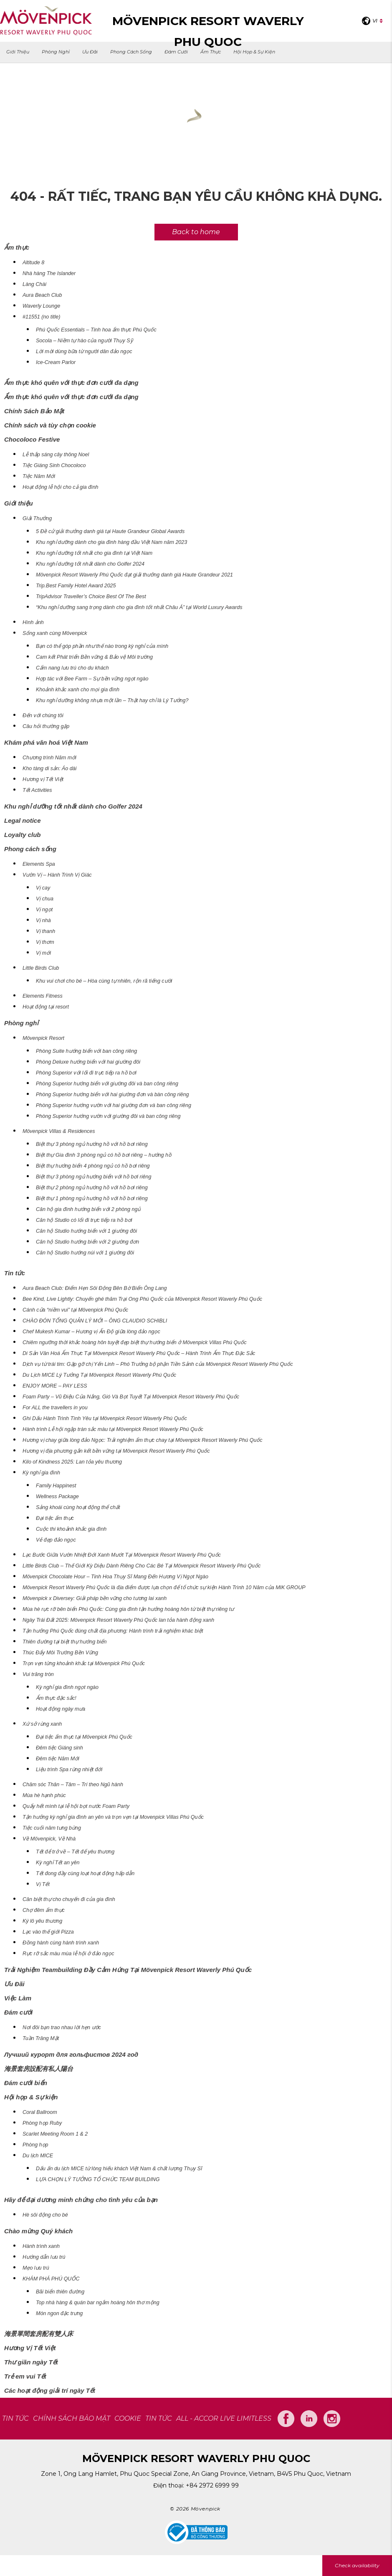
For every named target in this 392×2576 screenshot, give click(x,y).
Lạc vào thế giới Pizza (48, 1932)
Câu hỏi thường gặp (46, 726)
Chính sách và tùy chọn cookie (50, 425)
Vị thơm (45, 942)
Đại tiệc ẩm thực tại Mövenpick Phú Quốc (84, 1737)
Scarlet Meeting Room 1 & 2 (55, 2134)
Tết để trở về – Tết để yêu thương (75, 1852)
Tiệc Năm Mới (39, 476)
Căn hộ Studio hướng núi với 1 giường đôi (85, 1253)
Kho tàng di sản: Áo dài (49, 768)
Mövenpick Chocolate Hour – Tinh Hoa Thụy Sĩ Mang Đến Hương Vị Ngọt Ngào (115, 1577)
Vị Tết (43, 1884)
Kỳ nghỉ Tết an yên (58, 1863)
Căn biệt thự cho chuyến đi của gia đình (69, 1899)
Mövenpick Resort (43, 1038)
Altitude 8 (33, 262)
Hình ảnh (33, 622)
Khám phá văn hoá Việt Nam (46, 742)
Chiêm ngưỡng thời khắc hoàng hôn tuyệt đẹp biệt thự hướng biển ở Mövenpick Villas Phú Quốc (135, 1342)
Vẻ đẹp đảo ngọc (56, 1540)
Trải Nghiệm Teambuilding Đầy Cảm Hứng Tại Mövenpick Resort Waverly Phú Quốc (128, 1969)
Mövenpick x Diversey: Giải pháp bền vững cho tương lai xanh (95, 1598)
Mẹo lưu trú (36, 2268)
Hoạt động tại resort (46, 1007)
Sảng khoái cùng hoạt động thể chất (78, 1507)
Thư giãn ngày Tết (31, 2362)
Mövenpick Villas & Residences (59, 1131)
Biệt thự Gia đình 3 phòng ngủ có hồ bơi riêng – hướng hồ (104, 1155)
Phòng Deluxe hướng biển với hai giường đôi (88, 1062)
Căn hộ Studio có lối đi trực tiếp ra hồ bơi (84, 1220)
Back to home (196, 232)
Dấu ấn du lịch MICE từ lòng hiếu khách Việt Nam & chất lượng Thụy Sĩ (119, 2169)
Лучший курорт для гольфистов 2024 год (71, 2054)
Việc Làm (17, 1998)
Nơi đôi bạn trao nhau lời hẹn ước (62, 2027)
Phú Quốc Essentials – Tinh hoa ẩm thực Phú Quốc (96, 330)
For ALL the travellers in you (55, 1408)
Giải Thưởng (37, 518)
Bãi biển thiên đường (60, 2292)
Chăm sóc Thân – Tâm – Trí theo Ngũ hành (73, 1784)
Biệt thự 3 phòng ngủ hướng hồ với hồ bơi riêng (92, 1144)
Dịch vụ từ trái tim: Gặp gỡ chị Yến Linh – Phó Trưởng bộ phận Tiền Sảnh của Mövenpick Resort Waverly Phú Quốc (158, 1364)
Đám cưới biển (25, 2082)
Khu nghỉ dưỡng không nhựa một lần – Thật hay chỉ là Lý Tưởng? (112, 700)
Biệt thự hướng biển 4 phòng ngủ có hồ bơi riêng (93, 1166)
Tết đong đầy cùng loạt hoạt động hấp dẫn (85, 1873)
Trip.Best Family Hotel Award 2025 (76, 586)
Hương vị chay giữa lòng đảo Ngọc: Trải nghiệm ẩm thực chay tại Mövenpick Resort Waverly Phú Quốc (143, 1440)
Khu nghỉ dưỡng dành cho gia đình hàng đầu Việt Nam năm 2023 (111, 542)
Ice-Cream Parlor (56, 362)
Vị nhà (43, 920)
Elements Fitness (43, 996)
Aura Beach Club (42, 295)
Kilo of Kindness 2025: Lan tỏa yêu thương (72, 1462)
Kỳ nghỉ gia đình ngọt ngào (67, 1687)
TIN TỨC (15, 2418)
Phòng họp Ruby (42, 2123)
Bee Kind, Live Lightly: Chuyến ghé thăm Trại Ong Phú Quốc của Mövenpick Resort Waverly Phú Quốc (142, 1299)
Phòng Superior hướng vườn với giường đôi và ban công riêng (108, 1116)
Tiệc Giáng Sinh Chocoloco (54, 465)
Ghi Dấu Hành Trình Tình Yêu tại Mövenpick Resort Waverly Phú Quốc (105, 1418)
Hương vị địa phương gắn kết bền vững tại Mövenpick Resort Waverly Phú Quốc (116, 1451)
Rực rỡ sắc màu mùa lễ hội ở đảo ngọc (68, 1954)
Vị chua (44, 899)
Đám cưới (176, 52)
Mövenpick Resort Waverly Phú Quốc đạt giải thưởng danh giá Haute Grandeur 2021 (134, 575)
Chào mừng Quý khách (38, 2231)
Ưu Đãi (90, 52)
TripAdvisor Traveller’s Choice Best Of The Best (91, 596)
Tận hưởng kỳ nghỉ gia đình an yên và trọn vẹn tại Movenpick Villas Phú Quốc (113, 1817)
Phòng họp (35, 2145)
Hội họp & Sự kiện (254, 52)
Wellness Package (57, 1496)
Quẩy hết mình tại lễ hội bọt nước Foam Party (76, 1806)
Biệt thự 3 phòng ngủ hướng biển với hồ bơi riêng (93, 1177)
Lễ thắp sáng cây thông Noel (56, 455)
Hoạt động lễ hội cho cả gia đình (61, 487)
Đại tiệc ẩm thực (55, 1518)
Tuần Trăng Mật (41, 2038)
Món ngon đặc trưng (59, 2313)
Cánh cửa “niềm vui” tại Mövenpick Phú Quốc (75, 1310)
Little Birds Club (41, 968)
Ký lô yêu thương (42, 1921)
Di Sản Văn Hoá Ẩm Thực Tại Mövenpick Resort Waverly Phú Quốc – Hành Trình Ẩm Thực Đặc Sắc (139, 1353)
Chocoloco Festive (32, 439)
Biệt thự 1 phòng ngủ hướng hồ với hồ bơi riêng (92, 1198)
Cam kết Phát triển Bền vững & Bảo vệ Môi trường (94, 657)
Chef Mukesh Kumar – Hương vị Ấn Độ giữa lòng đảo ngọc (91, 1332)
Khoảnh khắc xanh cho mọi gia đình (77, 690)
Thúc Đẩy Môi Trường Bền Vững (60, 1653)
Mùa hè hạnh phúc (44, 1795)
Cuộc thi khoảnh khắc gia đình (71, 1529)
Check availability (357, 2565)
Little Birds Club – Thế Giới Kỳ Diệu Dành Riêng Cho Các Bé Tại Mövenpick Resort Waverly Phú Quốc (141, 1566)
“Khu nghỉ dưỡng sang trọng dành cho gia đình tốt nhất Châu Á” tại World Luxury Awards (139, 607)
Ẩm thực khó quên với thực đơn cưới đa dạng (71, 382)
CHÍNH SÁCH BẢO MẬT (71, 2418)
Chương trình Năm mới (49, 758)
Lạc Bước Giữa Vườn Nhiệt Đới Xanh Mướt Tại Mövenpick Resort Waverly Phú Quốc (122, 1555)
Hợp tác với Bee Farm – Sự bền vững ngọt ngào (92, 679)
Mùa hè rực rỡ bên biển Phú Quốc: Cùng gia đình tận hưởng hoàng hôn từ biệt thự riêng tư (128, 1609)
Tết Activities (37, 790)
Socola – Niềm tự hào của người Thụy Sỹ (84, 341)
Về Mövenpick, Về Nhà (49, 1839)
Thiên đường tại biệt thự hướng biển (64, 1642)
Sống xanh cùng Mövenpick (55, 633)
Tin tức (14, 1273)
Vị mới (43, 953)
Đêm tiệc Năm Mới (57, 1759)
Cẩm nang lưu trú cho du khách (72, 668)
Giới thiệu (17, 52)
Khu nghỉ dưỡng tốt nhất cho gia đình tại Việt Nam (94, 553)
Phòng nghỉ (56, 52)
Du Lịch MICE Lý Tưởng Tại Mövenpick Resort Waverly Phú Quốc (99, 1375)
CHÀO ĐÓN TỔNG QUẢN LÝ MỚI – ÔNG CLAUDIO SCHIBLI (95, 1321)
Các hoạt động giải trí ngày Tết (49, 2390)
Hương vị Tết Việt (43, 779)
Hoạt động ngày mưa (60, 1709)
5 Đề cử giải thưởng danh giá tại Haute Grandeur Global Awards (110, 531)
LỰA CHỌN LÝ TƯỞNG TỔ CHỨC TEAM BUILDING (97, 2179)
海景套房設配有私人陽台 (38, 2068)
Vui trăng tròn (38, 1674)
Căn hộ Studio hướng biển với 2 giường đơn (87, 1242)
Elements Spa (39, 864)
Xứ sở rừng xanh (42, 1724)
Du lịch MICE (38, 2156)
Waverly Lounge (41, 306)
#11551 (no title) (41, 317)
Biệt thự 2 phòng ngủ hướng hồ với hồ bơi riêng (92, 1188)
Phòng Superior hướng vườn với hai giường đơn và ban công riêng (113, 1105)
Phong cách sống (131, 52)
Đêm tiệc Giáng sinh (59, 1748)
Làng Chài (34, 284)
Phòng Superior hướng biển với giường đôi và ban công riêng (107, 1084)
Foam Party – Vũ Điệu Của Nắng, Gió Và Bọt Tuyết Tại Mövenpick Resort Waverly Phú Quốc (131, 1397)
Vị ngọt (44, 910)
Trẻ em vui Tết (25, 2376)
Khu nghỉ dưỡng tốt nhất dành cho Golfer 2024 (90, 564)
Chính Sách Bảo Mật (34, 411)
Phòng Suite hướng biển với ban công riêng (86, 1051)
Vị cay (43, 888)
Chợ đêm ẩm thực (44, 1910)
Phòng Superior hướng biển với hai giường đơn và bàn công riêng (112, 1094)
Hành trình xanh (41, 2246)
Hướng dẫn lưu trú (44, 2257)
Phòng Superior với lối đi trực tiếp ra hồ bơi (86, 1073)
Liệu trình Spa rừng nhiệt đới (69, 1769)
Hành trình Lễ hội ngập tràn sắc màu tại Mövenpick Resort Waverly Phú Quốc (113, 1429)
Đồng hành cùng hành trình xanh (61, 1943)
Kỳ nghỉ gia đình (41, 1473)
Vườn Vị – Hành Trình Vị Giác (57, 875)
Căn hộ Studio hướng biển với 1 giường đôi (86, 1231)
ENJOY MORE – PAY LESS (55, 1386)
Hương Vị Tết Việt (30, 2347)
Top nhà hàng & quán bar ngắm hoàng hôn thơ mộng (97, 2303)
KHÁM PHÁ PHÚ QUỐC (51, 2279)
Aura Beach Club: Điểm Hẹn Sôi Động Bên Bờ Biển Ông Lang (95, 1288)
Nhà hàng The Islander (49, 273)
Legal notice (22, 820)
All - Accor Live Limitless (223, 2418)
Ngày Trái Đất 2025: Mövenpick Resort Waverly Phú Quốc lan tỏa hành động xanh (118, 1620)
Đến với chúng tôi (43, 715)
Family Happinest (56, 1486)
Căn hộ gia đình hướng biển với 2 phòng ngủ (88, 1209)
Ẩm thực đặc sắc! (56, 1698)
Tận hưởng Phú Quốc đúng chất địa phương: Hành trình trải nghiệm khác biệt (113, 1631)
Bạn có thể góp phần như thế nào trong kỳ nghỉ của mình (102, 646)
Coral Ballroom (40, 2112)
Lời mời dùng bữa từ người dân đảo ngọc (84, 351)
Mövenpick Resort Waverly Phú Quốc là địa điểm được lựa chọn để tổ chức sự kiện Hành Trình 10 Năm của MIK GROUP (164, 1587)
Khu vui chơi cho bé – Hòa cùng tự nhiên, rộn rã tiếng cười (104, 981)
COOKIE (127, 2418)
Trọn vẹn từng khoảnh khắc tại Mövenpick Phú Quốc (84, 1663)
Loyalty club (22, 834)
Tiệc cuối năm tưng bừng (52, 1828)
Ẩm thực (210, 52)
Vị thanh (45, 931)
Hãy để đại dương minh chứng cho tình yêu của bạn (81, 2199)
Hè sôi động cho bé (45, 2215)
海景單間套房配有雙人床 (38, 2333)
